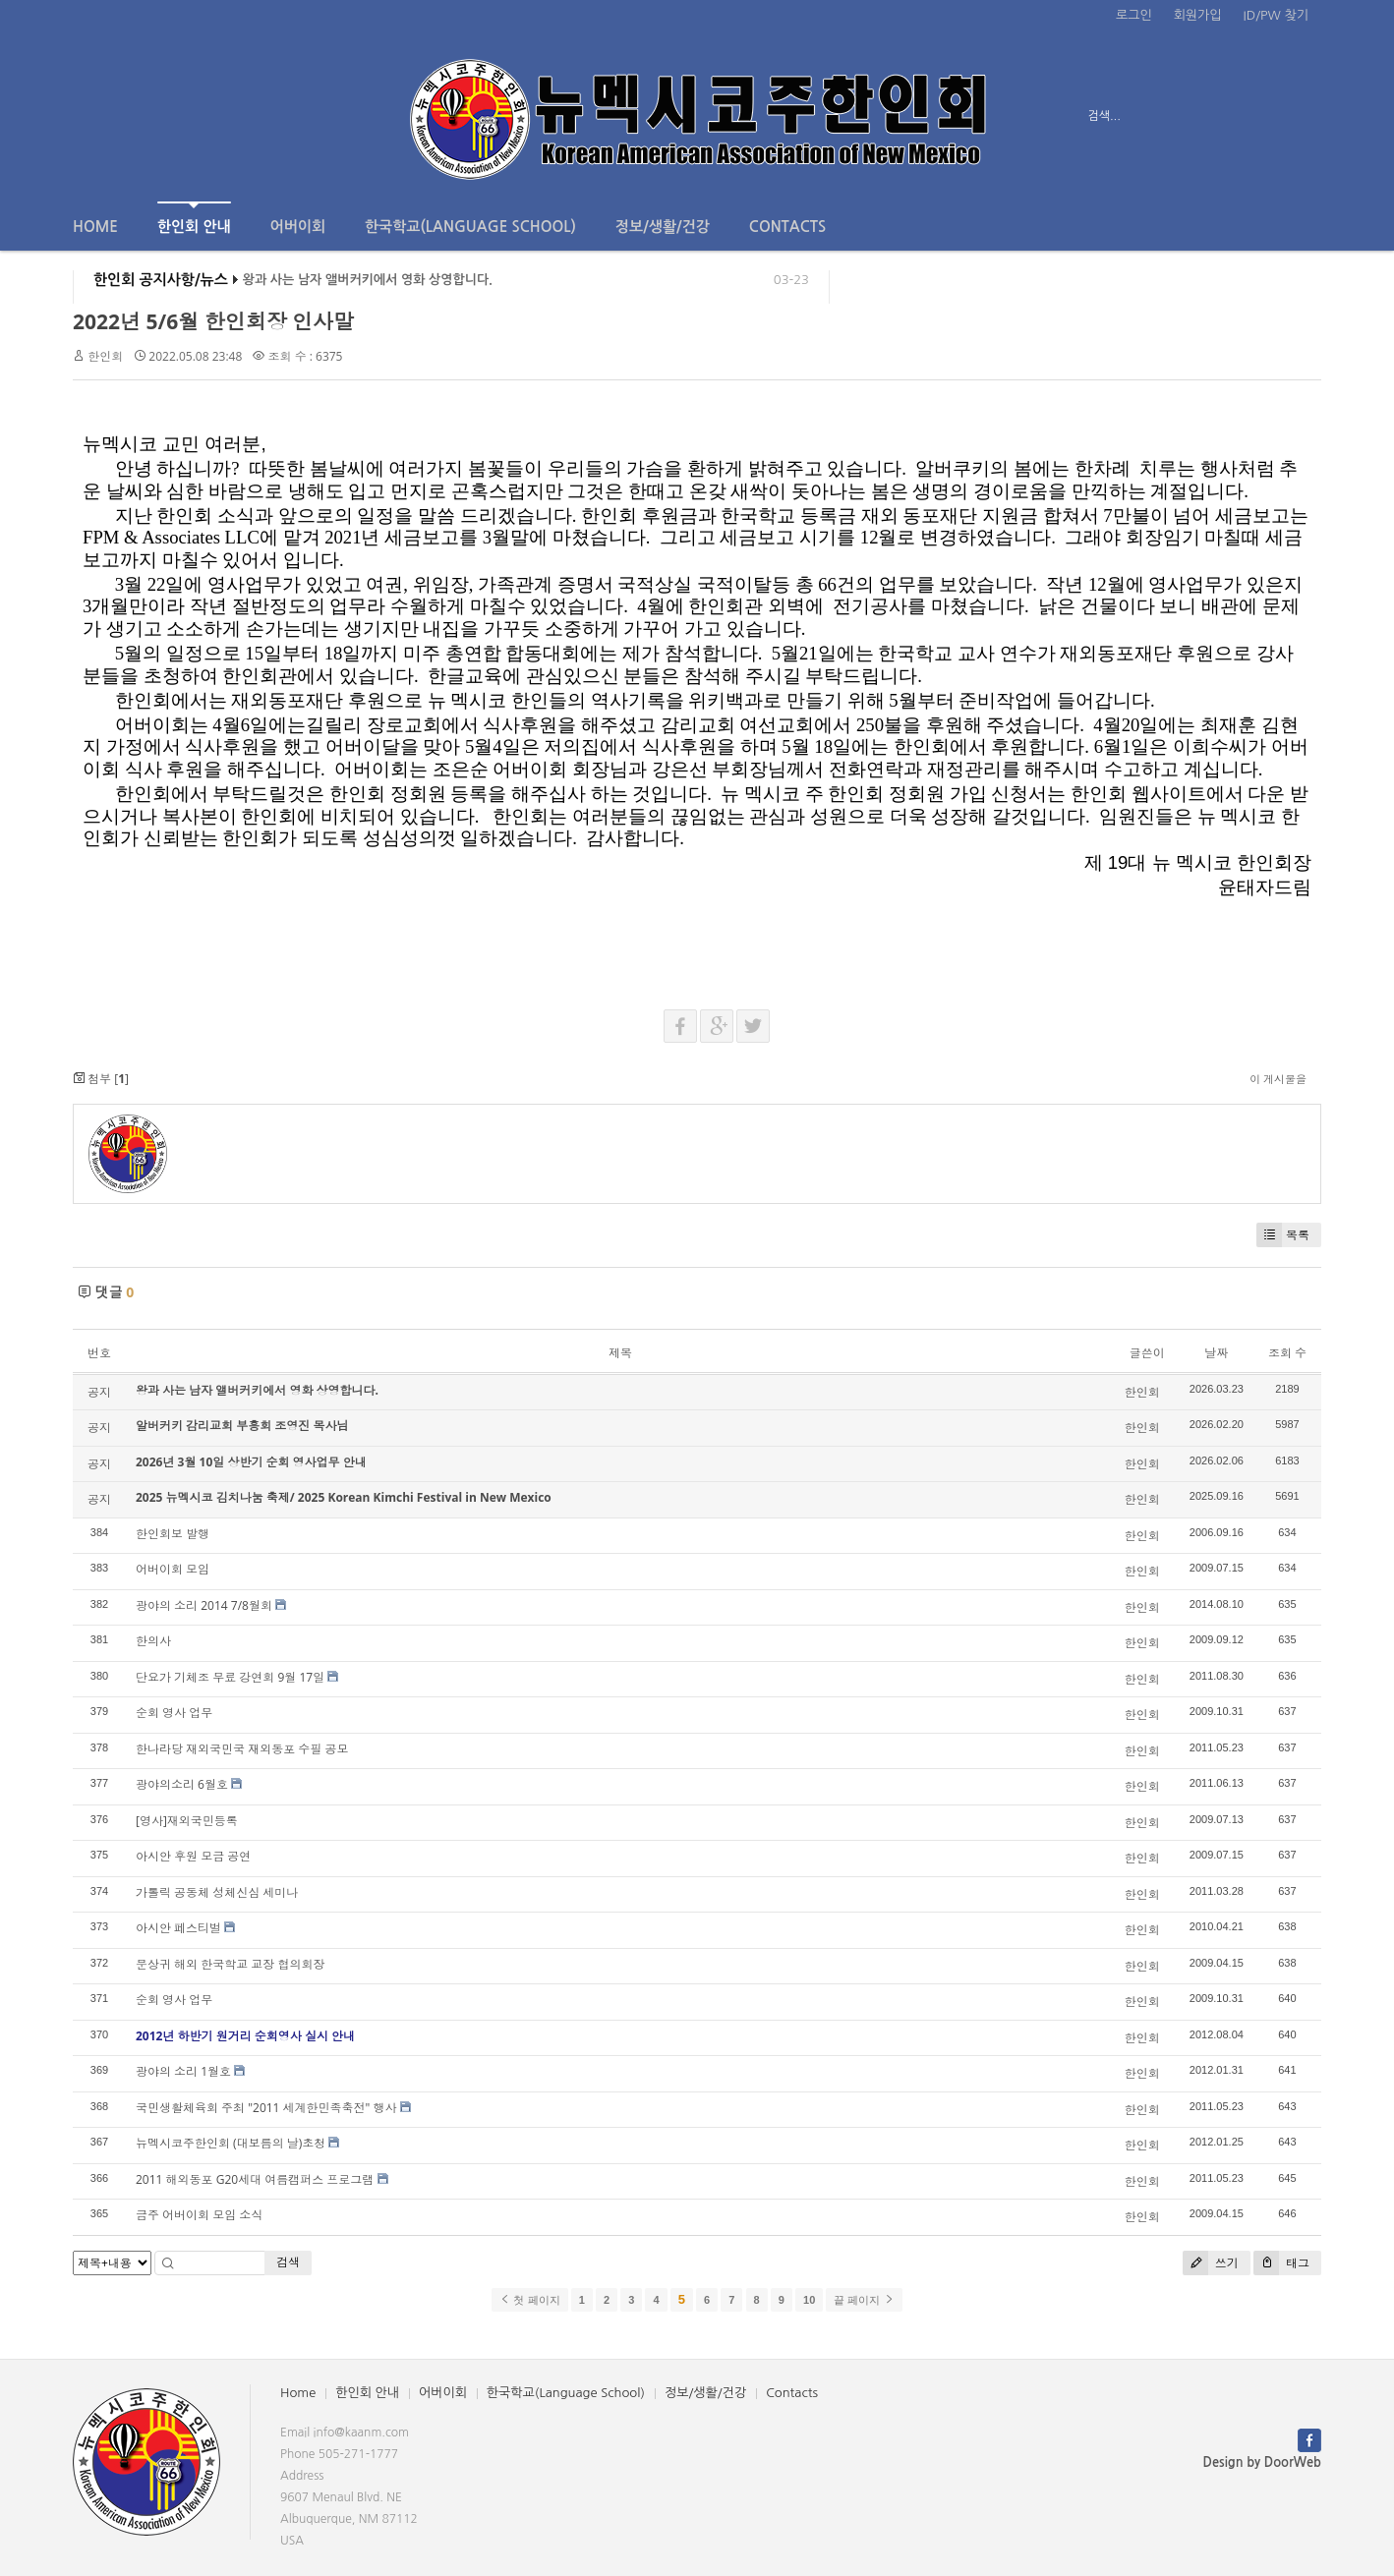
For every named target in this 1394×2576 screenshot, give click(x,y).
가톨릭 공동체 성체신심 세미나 (217, 1892)
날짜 (1216, 1353)
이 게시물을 (1278, 1078)
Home (95, 226)
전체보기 (129, 116)
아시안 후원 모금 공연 (193, 1856)
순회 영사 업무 (174, 1712)
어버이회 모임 (172, 1569)
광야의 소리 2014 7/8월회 (204, 1605)
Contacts (787, 226)
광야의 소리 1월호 (183, 2071)
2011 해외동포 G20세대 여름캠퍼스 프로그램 (255, 2179)
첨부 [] (101, 1078)
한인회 (105, 356)
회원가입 (1198, 15)
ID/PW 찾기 (1276, 15)
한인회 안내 (194, 217)
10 (809, 2300)
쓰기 (1211, 2263)
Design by (1262, 2462)
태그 (1281, 2263)
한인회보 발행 (172, 1533)
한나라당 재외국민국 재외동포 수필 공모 (242, 1749)
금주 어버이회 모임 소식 (199, 2214)
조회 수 (1287, 1353)
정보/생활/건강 (662, 226)
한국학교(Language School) (470, 226)
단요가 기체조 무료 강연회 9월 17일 (230, 1677)
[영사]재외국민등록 (187, 1820)
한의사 (153, 1640)
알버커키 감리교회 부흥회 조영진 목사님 (242, 1425)
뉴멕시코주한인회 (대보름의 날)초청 (230, 2143)
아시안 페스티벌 (178, 1927)
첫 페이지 (529, 2300)
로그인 (1134, 15)
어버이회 (297, 226)
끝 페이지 (864, 2300)
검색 (288, 2262)
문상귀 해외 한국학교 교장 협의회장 (230, 1964)
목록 (1282, 1235)
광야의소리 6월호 (182, 1784)
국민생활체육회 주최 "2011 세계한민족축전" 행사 (266, 2107)
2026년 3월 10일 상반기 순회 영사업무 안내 (251, 1462)
